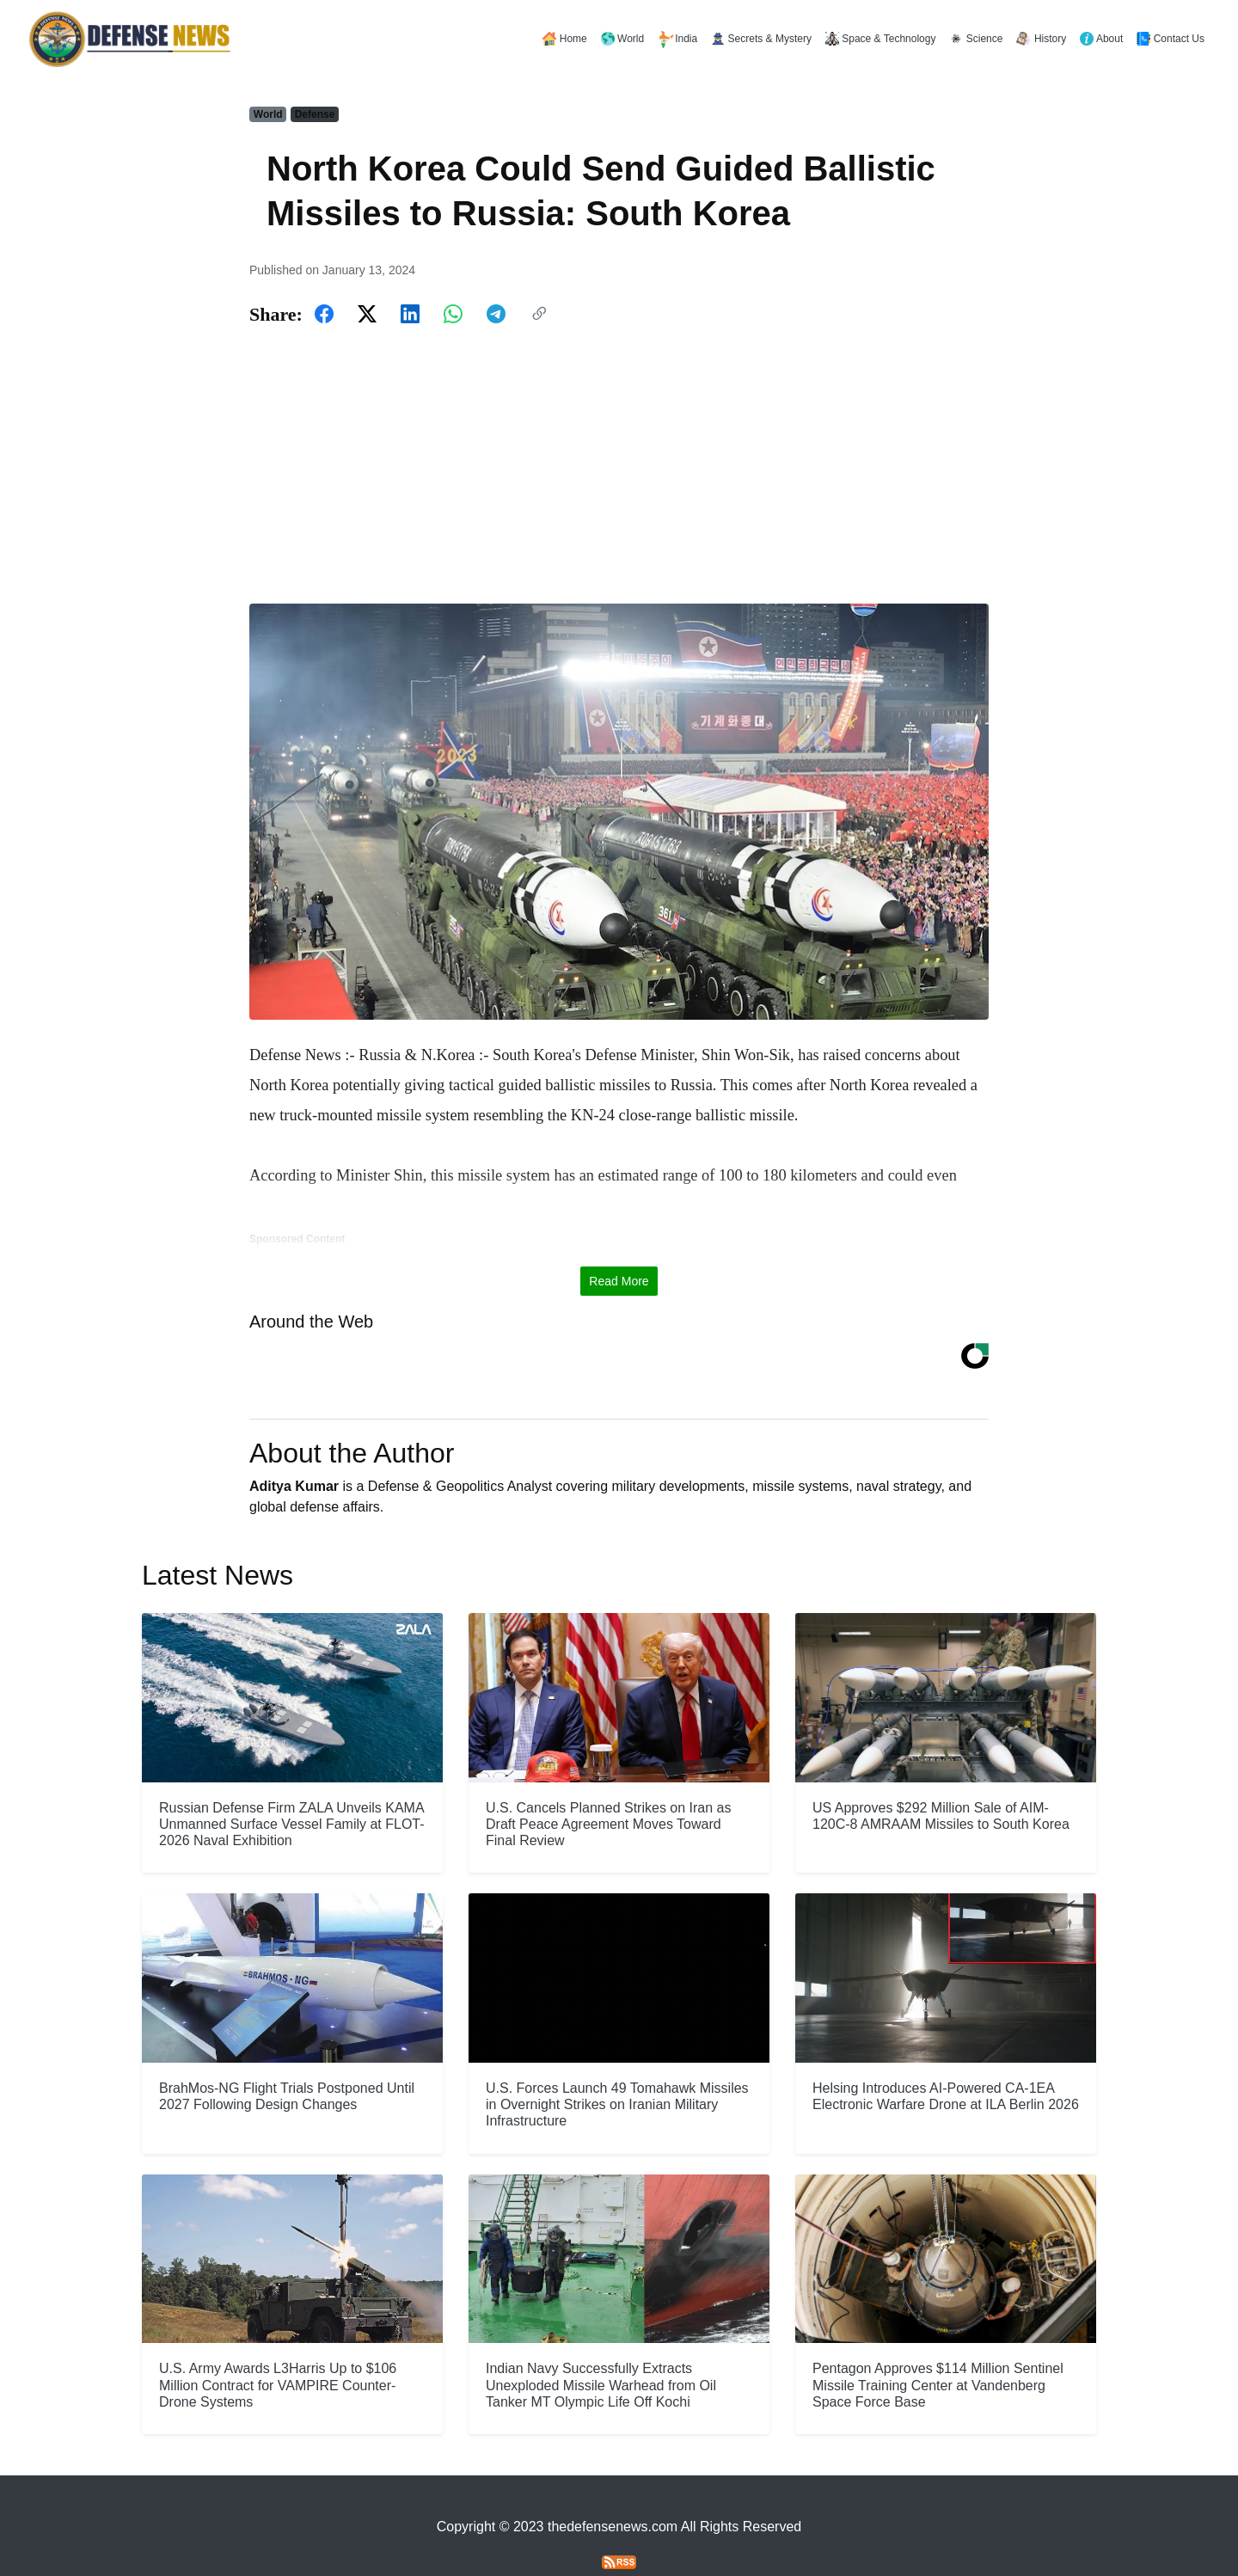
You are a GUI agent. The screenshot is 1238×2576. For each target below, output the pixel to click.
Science (975, 39)
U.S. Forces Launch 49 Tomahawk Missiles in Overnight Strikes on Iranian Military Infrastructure (617, 2067)
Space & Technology (880, 39)
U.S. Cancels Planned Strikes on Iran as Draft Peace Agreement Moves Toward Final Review (608, 1787)
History (1041, 39)
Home (564, 39)
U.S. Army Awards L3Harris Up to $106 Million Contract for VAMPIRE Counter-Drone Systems (277, 2348)
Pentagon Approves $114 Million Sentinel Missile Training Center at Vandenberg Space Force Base (937, 2348)
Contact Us (1170, 39)
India (677, 39)
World (622, 39)
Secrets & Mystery (761, 39)
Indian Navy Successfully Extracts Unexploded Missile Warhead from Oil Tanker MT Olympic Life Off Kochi (601, 2348)
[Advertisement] (619, 466)
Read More (618, 1244)
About (1101, 39)
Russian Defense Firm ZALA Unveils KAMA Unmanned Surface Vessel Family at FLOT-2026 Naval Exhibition (292, 1787)
